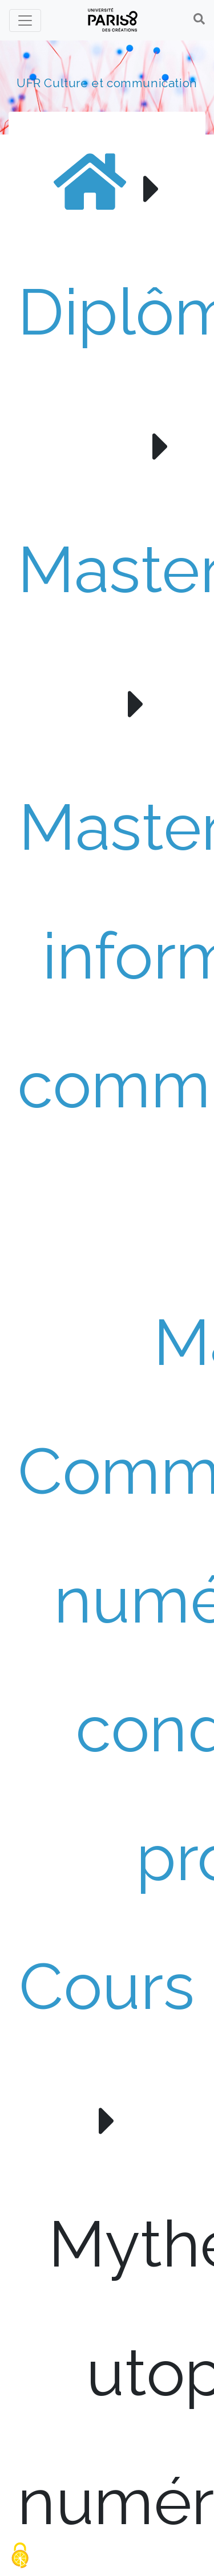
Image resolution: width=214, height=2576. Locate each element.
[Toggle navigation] (25, 20)
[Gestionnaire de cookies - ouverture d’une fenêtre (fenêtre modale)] (20, 2556)
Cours (107, 1986)
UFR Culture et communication (107, 83)
